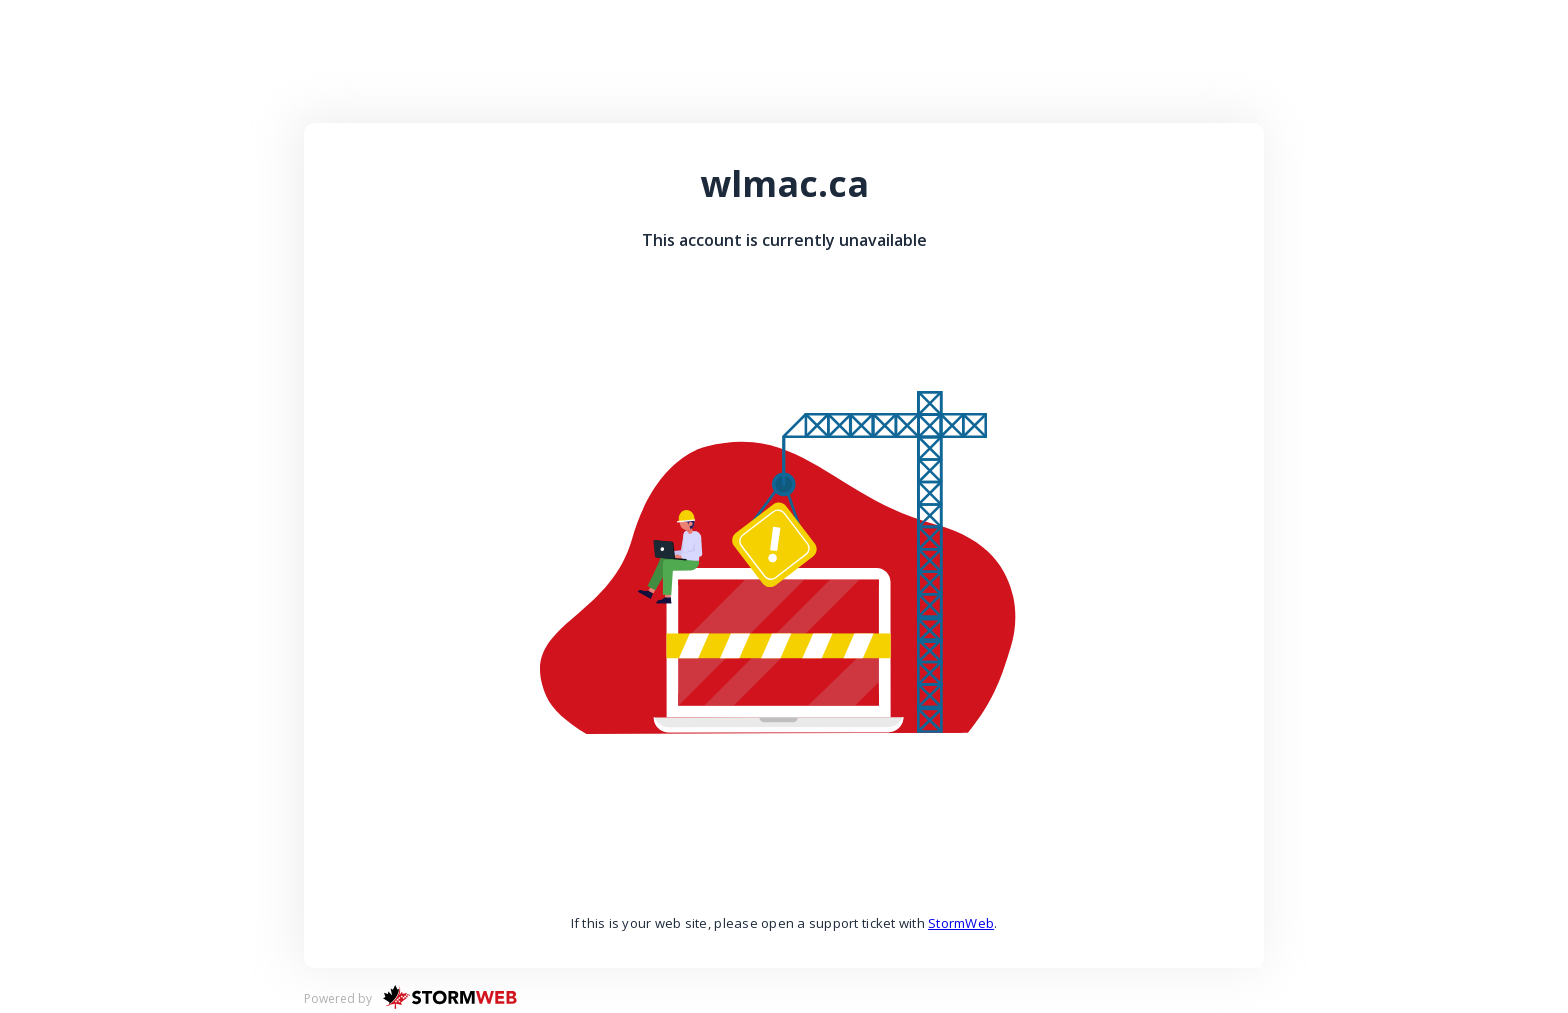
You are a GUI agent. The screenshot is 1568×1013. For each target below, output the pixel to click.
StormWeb (961, 923)
